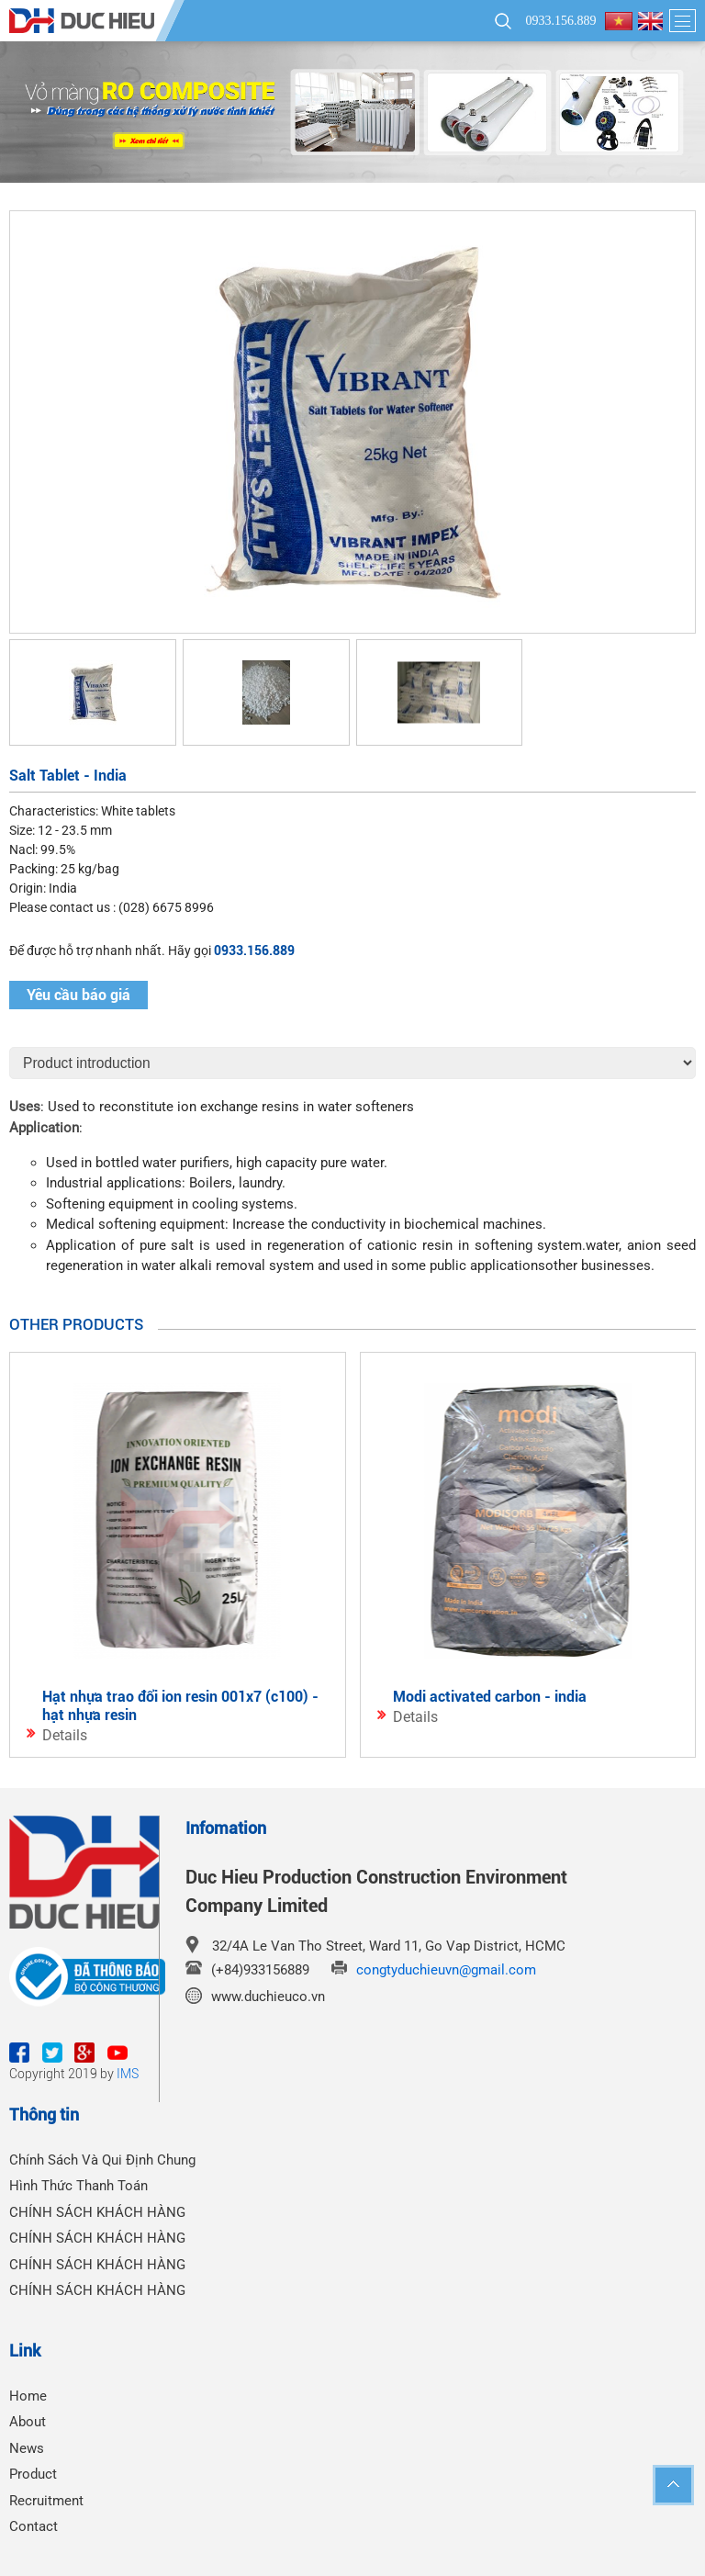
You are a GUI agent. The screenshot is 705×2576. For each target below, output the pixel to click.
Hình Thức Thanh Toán (78, 2185)
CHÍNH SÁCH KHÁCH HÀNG (97, 2212)
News (26, 2448)
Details (64, 1735)
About (27, 2421)
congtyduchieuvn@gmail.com (446, 1970)
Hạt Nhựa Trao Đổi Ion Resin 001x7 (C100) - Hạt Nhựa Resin (180, 1706)
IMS (128, 2073)
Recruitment (46, 2500)
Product (33, 2474)
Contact (33, 2526)
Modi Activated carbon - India (490, 1696)
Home (28, 2396)
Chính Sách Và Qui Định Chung (102, 2160)
